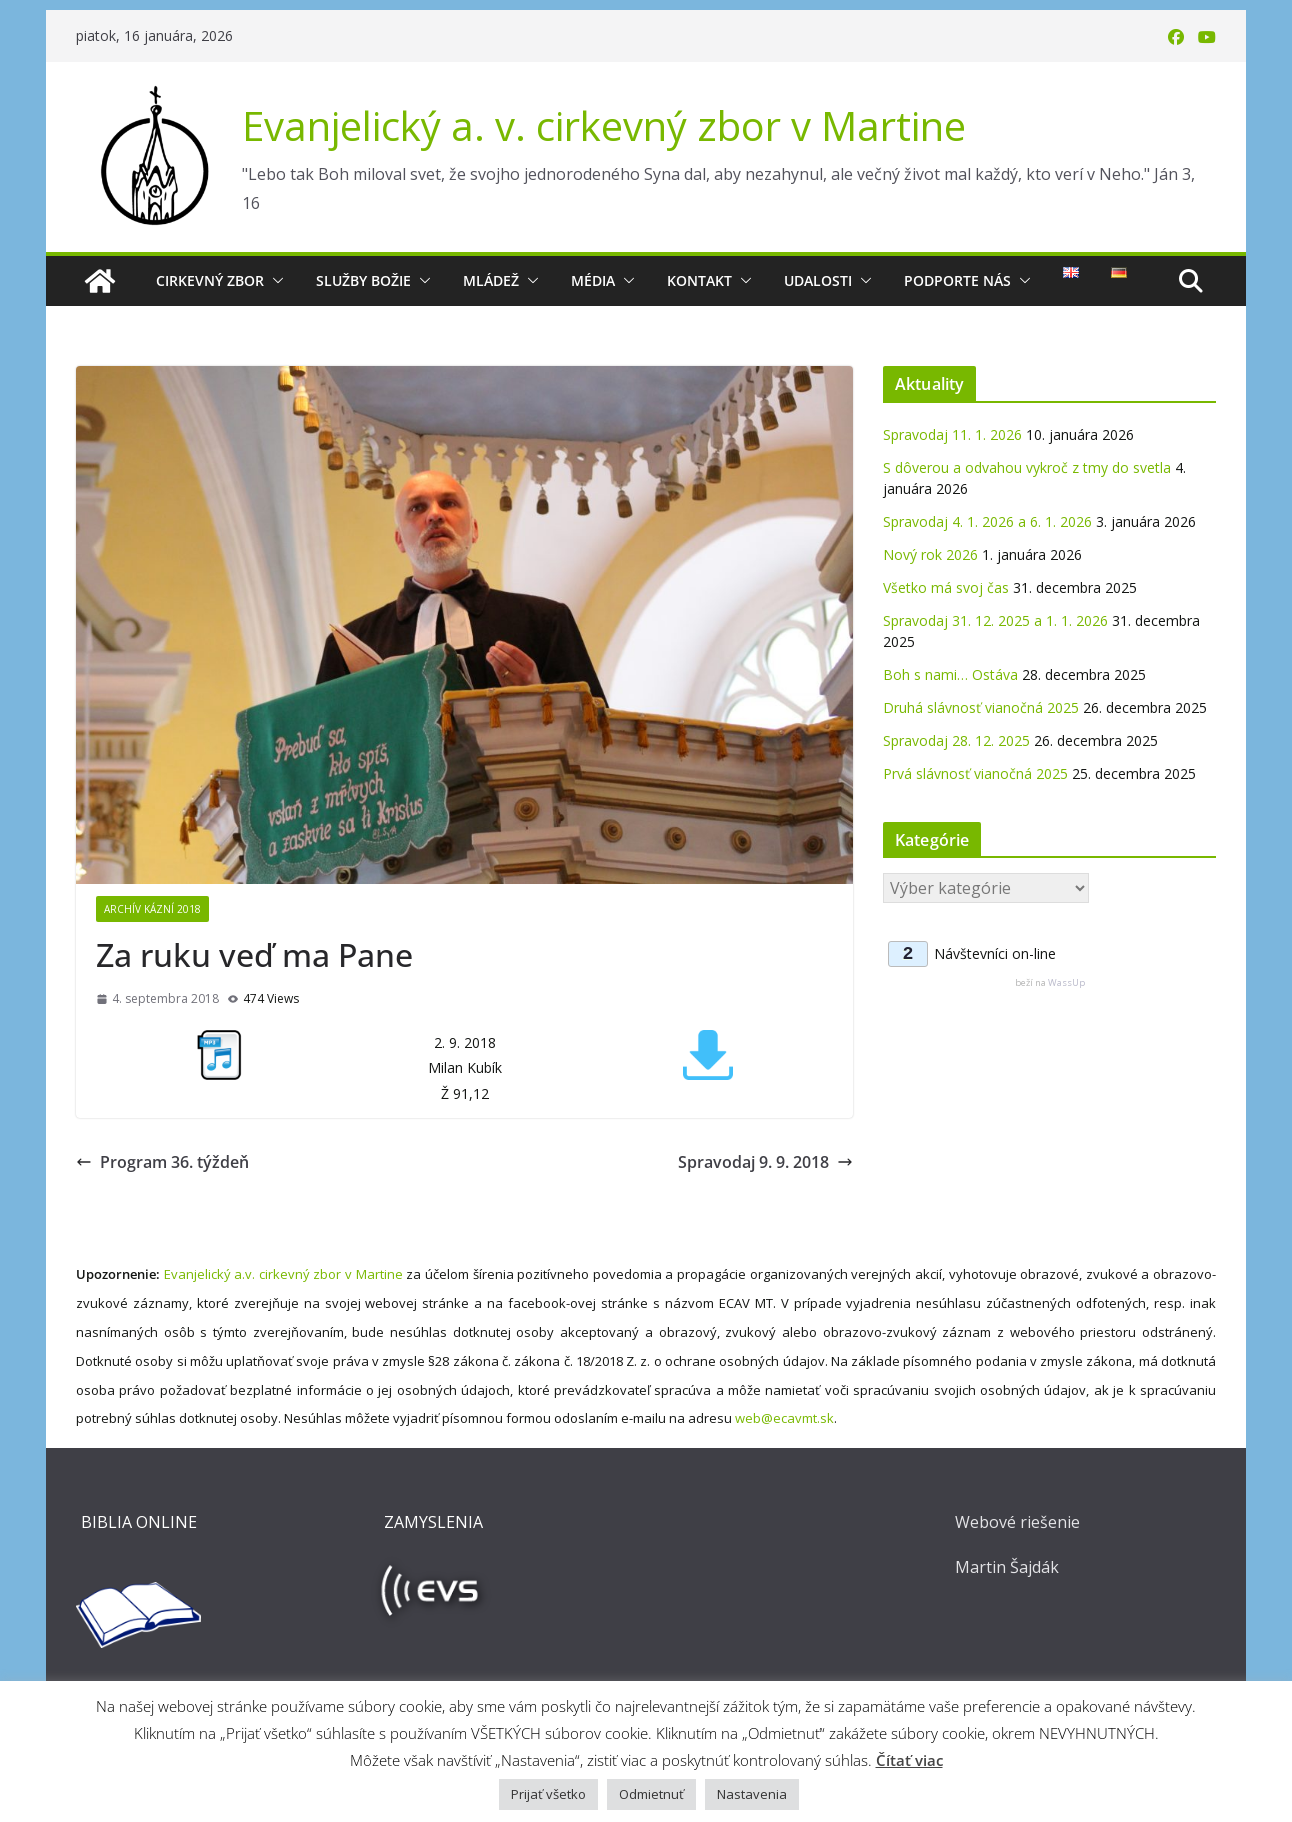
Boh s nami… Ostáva (950, 674)
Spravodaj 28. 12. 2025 (956, 740)
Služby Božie (363, 280)
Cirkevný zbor (210, 280)
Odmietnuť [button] (651, 1794)
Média (593, 280)
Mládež (491, 280)
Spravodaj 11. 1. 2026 (952, 434)
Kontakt (699, 280)
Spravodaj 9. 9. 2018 (765, 1162)
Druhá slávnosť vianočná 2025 (981, 707)
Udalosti (818, 280)
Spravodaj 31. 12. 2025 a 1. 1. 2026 (995, 620)
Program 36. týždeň (162, 1162)
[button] (274, 281)
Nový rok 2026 (930, 554)
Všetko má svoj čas (946, 587)
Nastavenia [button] (752, 1794)
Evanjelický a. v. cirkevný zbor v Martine (604, 125)
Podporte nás (957, 280)
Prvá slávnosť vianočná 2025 (975, 773)
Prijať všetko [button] (548, 1794)
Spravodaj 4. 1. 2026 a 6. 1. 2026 (987, 521)
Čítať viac (909, 1760)
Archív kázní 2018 (152, 909)
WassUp (1066, 982)
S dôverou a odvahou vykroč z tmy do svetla (1027, 467)
